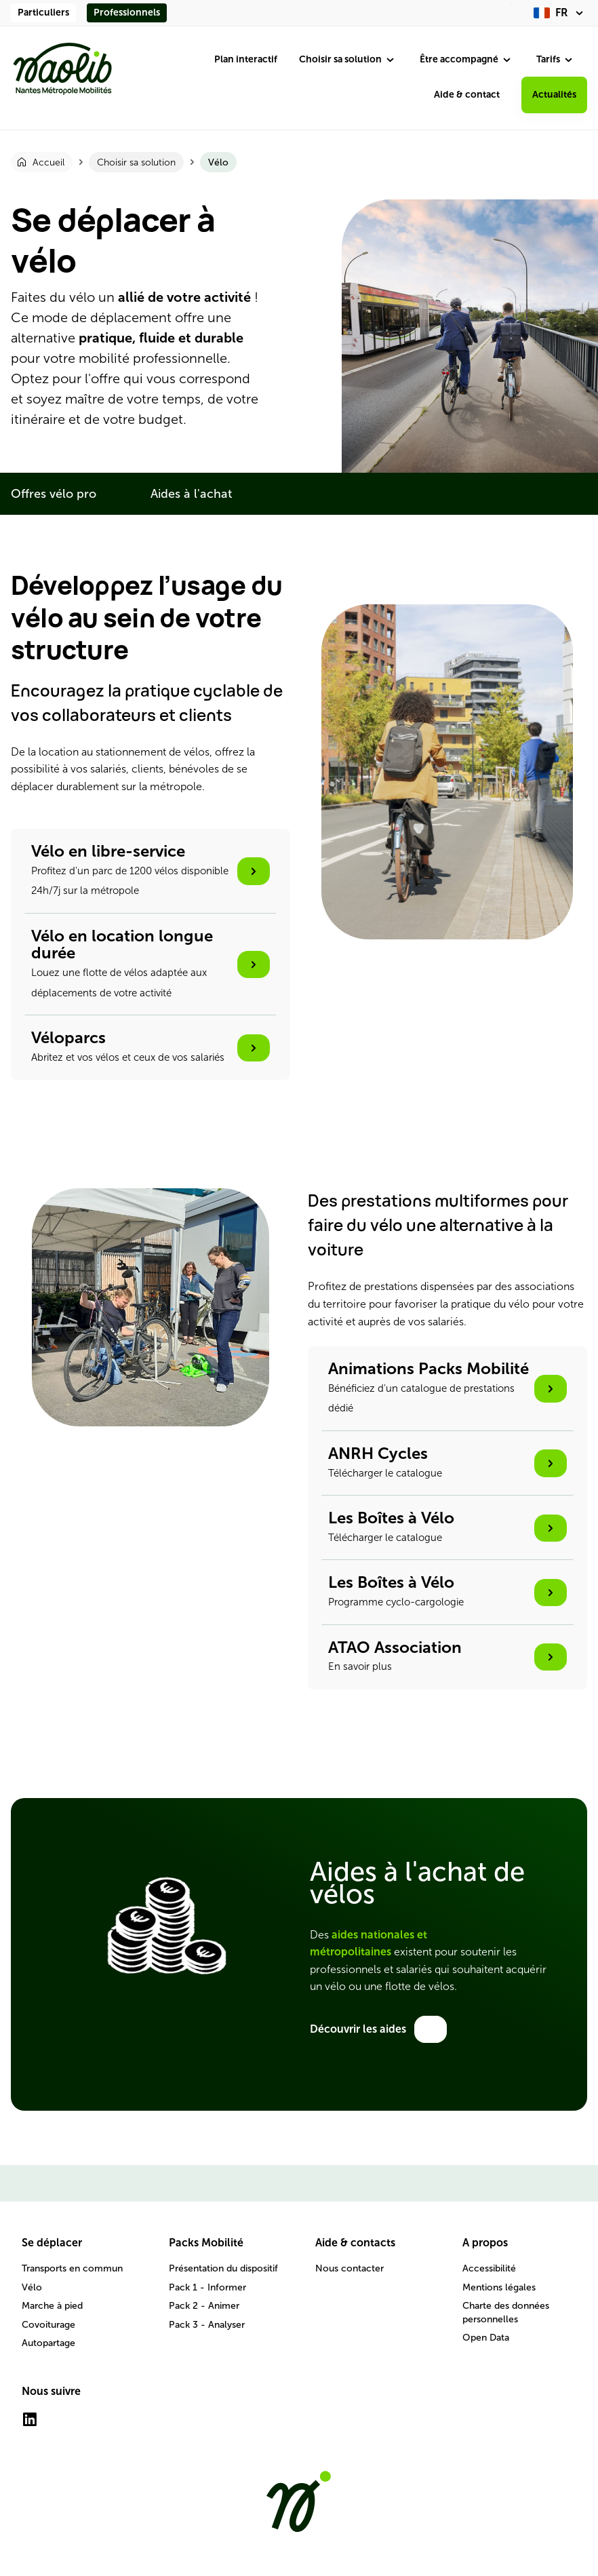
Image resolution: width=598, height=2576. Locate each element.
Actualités (554, 94)
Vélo (32, 2287)
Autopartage (48, 2343)
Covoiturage (48, 2324)
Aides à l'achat (191, 493)
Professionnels (127, 12)
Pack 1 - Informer (207, 2287)
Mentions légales (499, 2287)
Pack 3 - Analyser (207, 2324)
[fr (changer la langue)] (560, 13)
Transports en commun (72, 2268)
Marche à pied (52, 2305)
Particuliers (43, 12)
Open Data (485, 2337)
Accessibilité (489, 2268)
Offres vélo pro (53, 493)
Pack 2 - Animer (204, 2305)
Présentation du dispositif (223, 2268)
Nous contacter (349, 2268)
